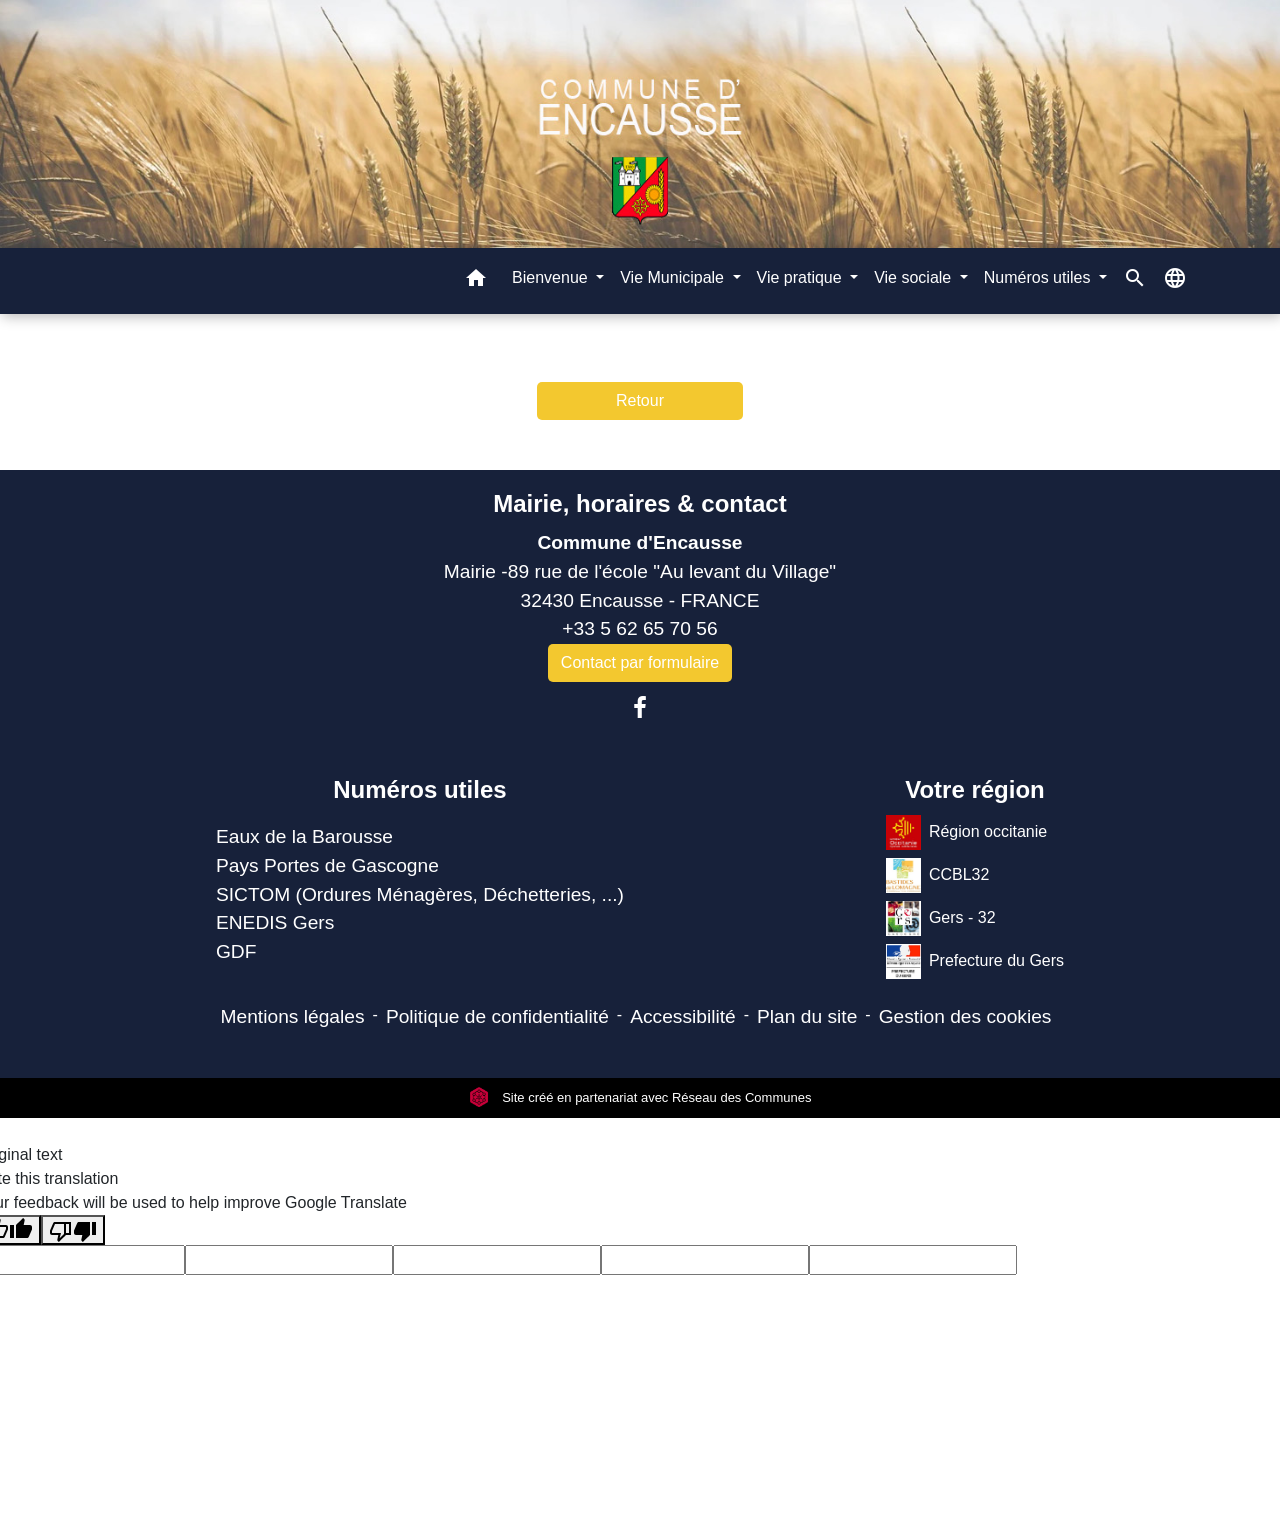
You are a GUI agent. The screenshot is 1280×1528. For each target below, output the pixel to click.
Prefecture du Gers (975, 961)
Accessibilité (683, 1016)
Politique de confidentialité (497, 1016)
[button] (476, 281)
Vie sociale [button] (915, 277)
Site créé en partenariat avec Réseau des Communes (640, 1097)
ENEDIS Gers (275, 922)
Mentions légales (293, 1016)
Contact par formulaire (640, 662)
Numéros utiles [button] (1039, 277)
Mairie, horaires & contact (639, 503)
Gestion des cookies (965, 1016)
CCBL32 (937, 875)
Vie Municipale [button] (674, 277)
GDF (236, 951)
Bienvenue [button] (552, 277)
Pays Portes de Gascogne (327, 865)
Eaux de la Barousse (304, 836)
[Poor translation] (73, 1230)
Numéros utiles (419, 789)
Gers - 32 (941, 918)
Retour (640, 400)
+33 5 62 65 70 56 (639, 628)
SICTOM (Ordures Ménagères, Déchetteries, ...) (420, 894)
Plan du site (807, 1016)
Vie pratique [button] (802, 277)
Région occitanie (966, 832)
